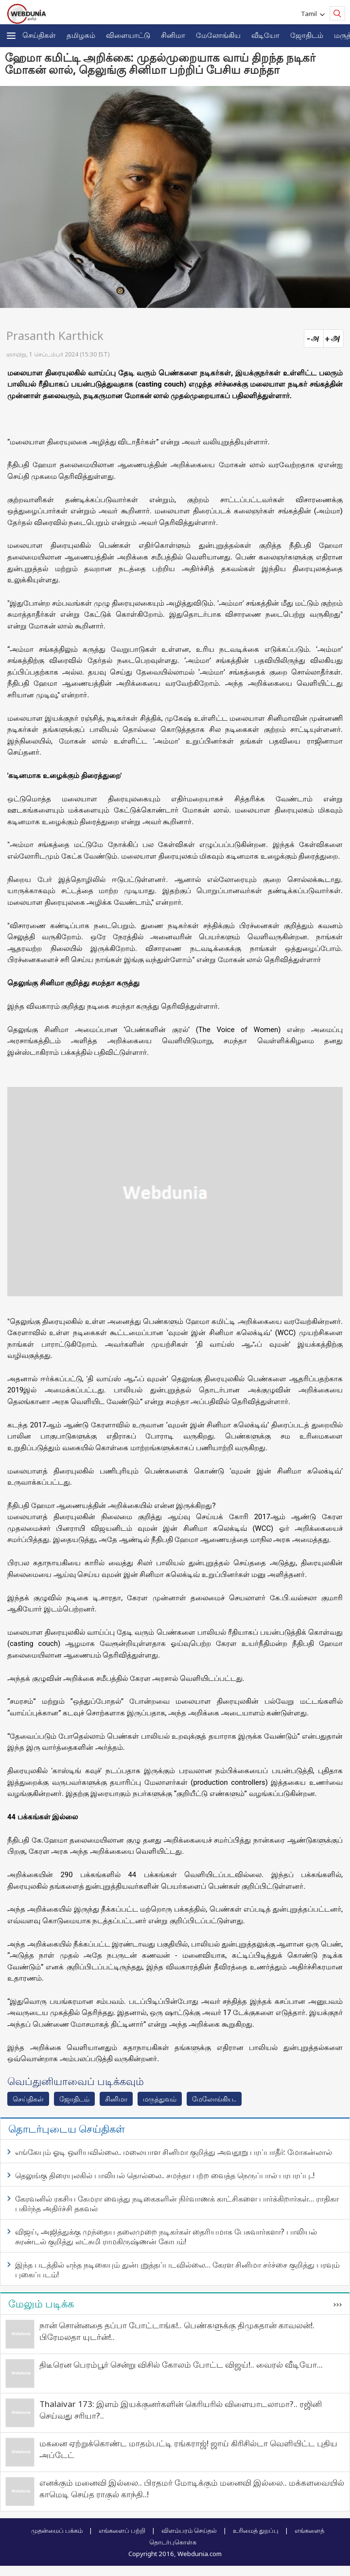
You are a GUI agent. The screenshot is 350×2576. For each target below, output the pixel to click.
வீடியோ (265, 35)
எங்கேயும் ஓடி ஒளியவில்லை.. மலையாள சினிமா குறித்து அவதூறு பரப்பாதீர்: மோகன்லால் (173, 2152)
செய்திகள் (39, 35)
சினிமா (173, 35)
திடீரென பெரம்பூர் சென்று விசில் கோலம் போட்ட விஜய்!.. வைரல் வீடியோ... (181, 2364)
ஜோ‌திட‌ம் (306, 35)
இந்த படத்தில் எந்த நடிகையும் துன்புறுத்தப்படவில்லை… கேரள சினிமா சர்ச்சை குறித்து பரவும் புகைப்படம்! (177, 2269)
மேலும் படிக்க (41, 2303)
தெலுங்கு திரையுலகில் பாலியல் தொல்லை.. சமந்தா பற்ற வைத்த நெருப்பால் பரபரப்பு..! (165, 2175)
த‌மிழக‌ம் (81, 35)
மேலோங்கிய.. (214, 2098)
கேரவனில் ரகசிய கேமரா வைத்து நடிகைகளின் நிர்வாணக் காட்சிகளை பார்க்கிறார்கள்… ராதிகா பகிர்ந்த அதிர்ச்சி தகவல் (177, 2203)
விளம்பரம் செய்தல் (189, 2530)
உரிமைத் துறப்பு (256, 2530)
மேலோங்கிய (218, 35)
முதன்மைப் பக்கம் (57, 2530)
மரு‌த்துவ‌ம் (159, 2098)
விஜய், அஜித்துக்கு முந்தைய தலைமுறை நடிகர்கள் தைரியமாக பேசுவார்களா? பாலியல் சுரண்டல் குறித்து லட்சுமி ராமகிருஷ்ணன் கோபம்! (166, 2236)
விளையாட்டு (128, 35)
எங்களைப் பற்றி (122, 2530)
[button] (11, 35)
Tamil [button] (310, 13)
